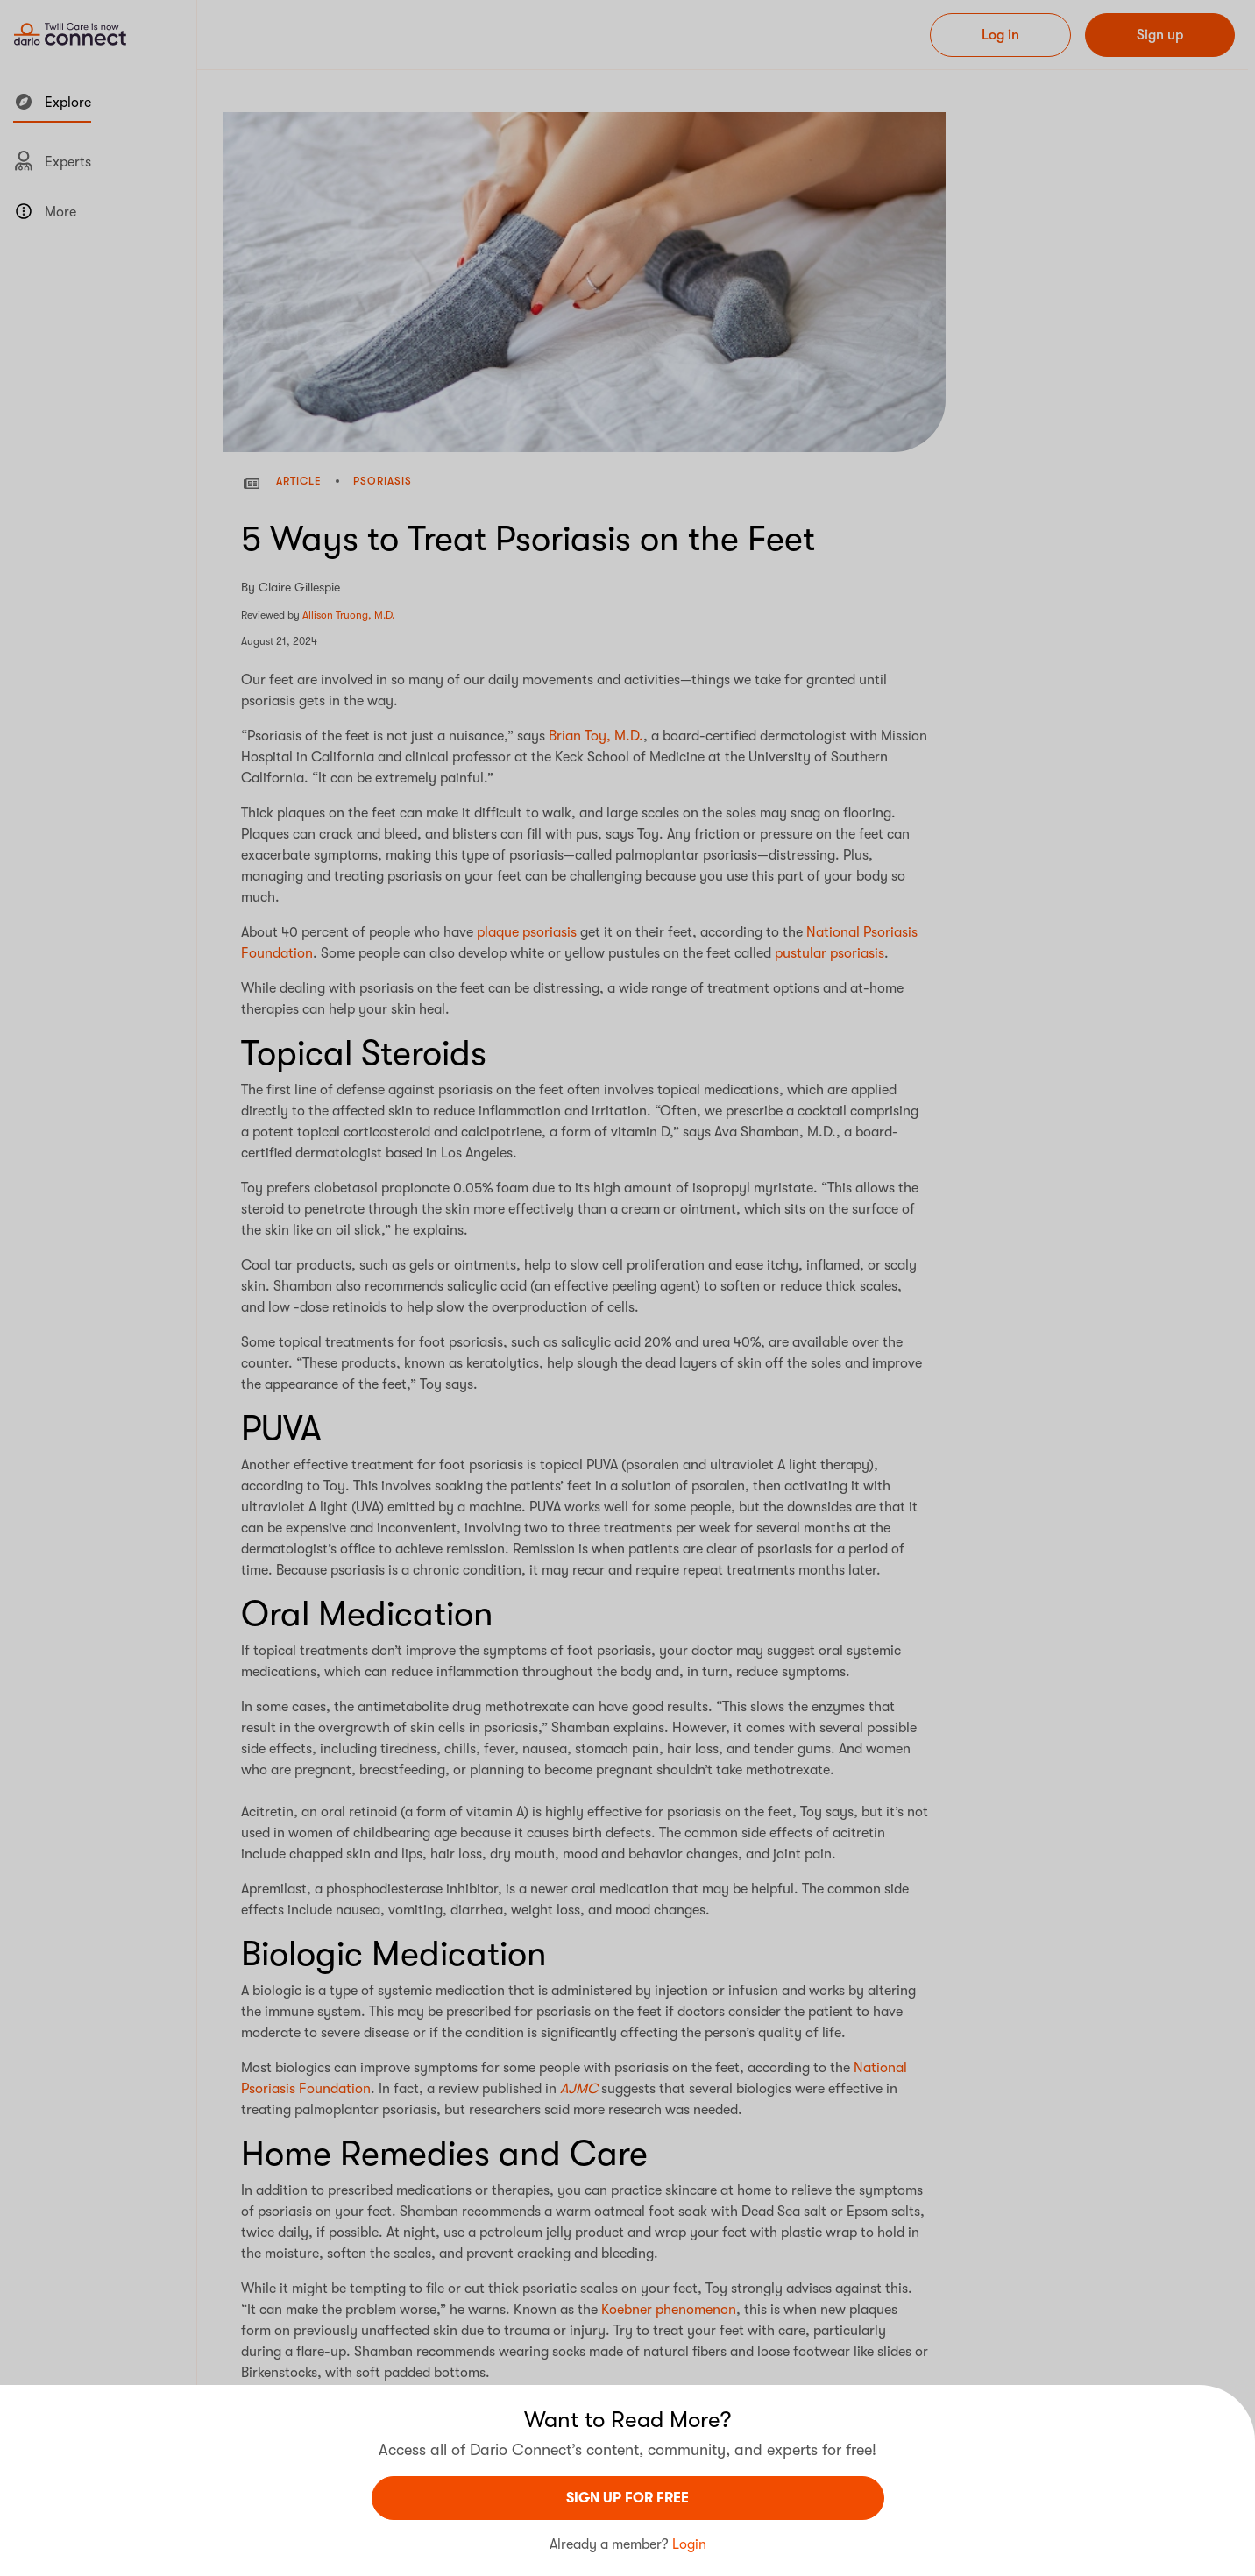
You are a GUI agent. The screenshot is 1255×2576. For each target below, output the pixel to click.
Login (689, 2544)
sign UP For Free (627, 2498)
